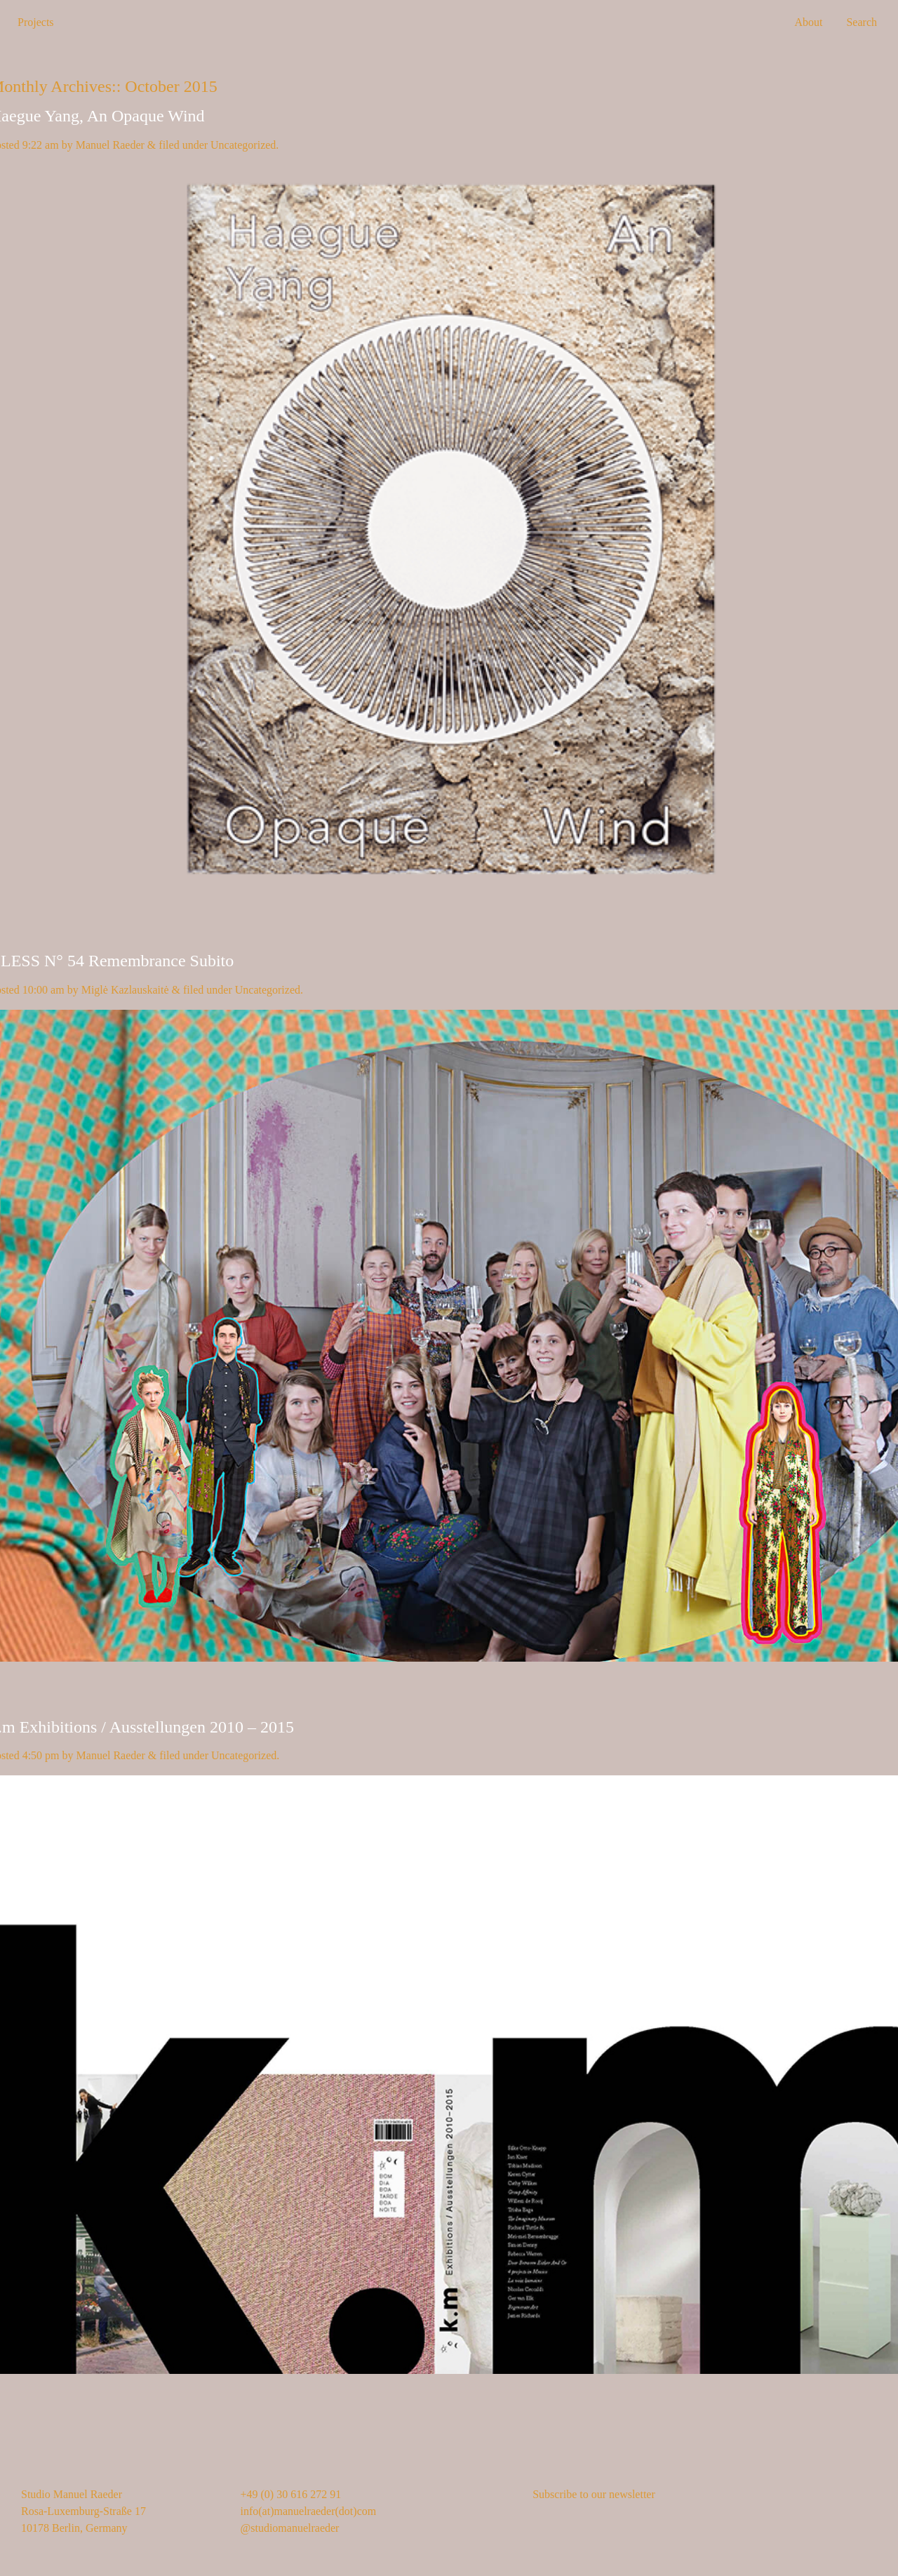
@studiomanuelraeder (290, 2528)
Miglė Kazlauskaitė (125, 990)
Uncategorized (243, 145)
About (808, 22)
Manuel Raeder (110, 145)
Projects (36, 22)
